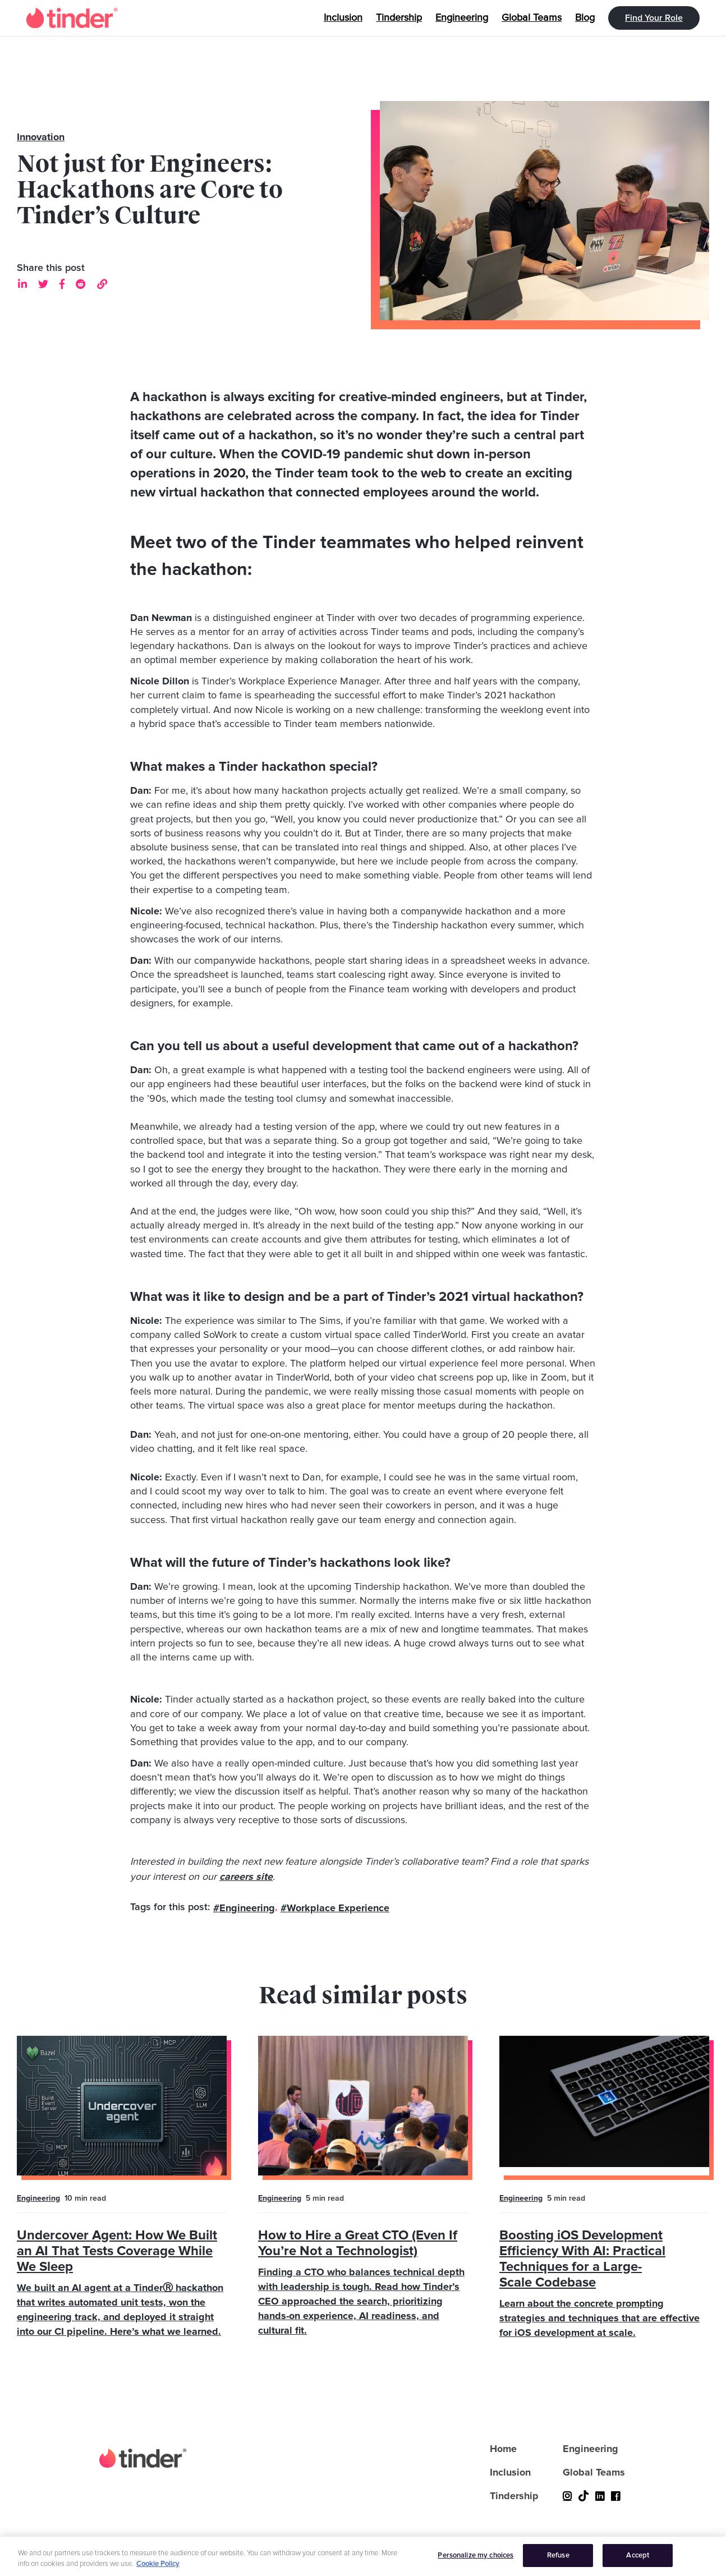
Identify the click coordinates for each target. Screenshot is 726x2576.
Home (503, 2448)
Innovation (41, 137)
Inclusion (510, 2472)
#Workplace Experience (335, 1908)
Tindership (514, 2496)
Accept (637, 2561)
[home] (72, 18)
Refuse (558, 2561)
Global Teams (594, 2472)
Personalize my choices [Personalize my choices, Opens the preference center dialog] (475, 2561)
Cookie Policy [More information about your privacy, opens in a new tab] (158, 2570)
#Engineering (244, 1908)
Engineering (38, 2198)
